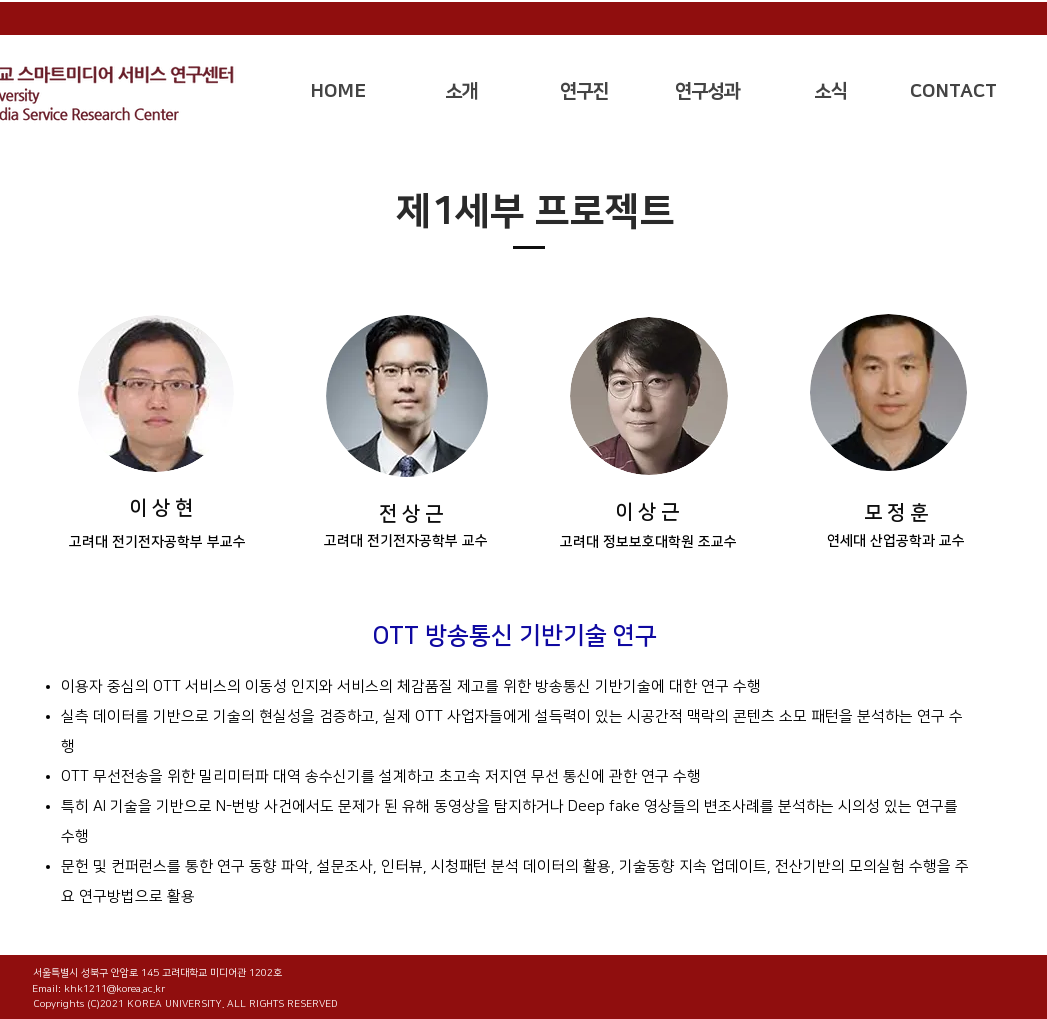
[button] (461, 92)
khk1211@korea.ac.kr (114, 989)
